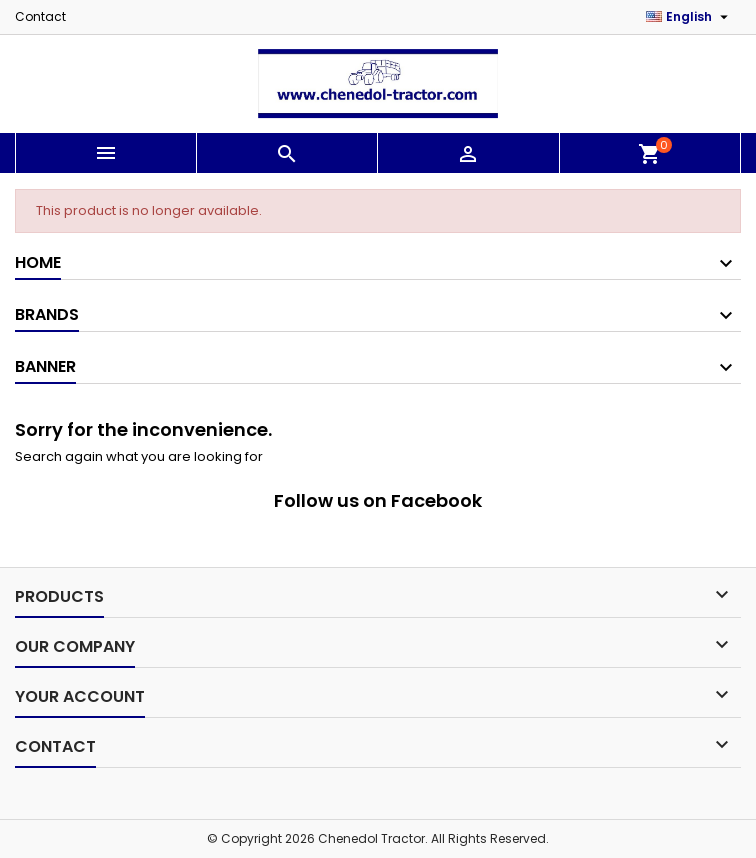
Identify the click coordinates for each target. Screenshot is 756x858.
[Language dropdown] (689, 17)
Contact (40, 16)
